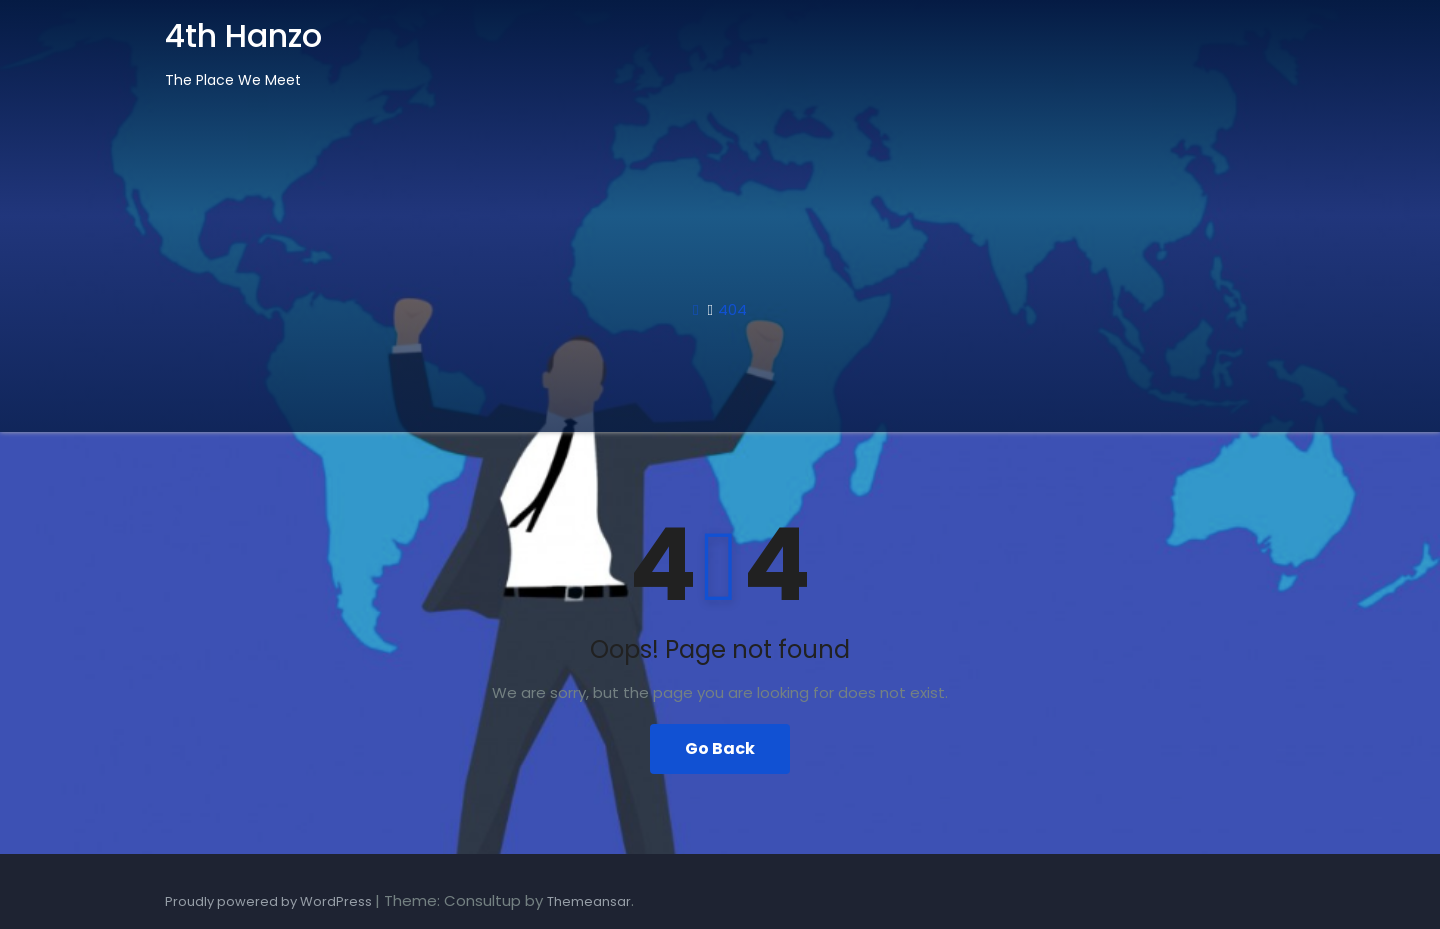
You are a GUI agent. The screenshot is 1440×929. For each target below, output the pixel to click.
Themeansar (589, 901)
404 (732, 309)
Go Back (720, 748)
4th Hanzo (243, 35)
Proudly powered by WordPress (270, 901)
